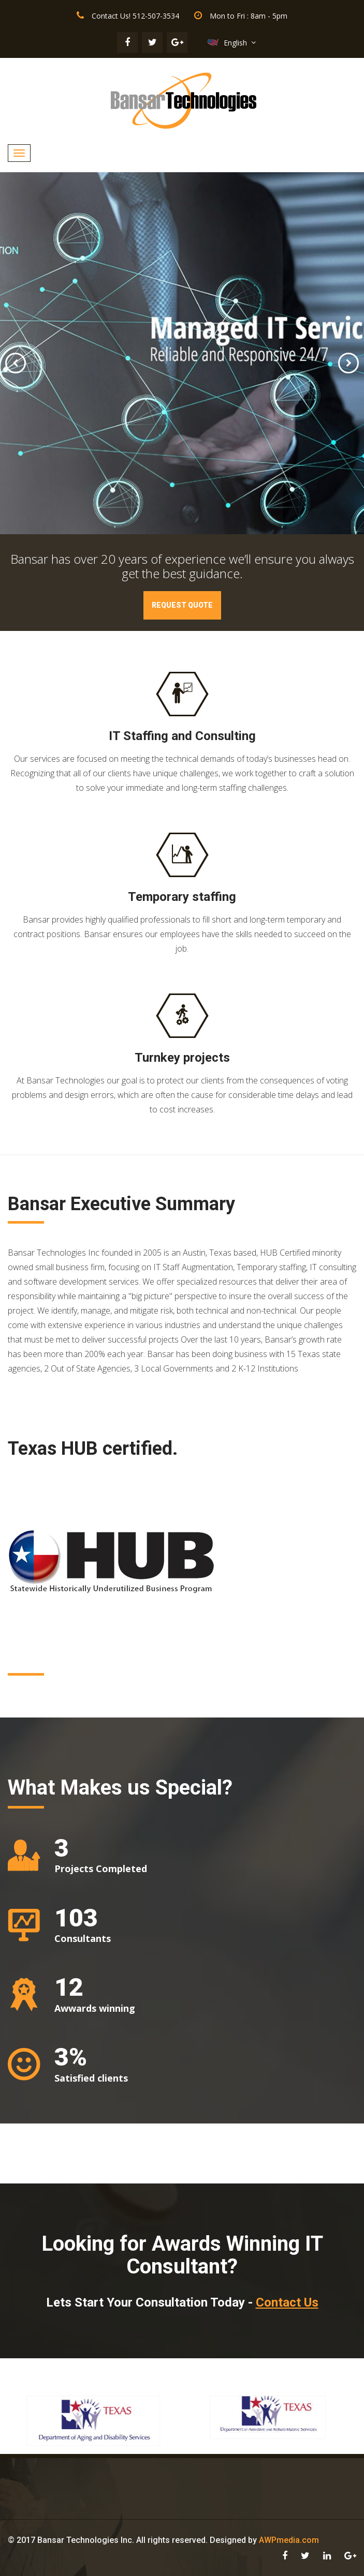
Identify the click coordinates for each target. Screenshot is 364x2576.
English (235, 43)
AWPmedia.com (289, 2540)
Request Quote (182, 605)
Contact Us (287, 2302)
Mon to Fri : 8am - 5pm (248, 16)
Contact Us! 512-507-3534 (135, 16)
